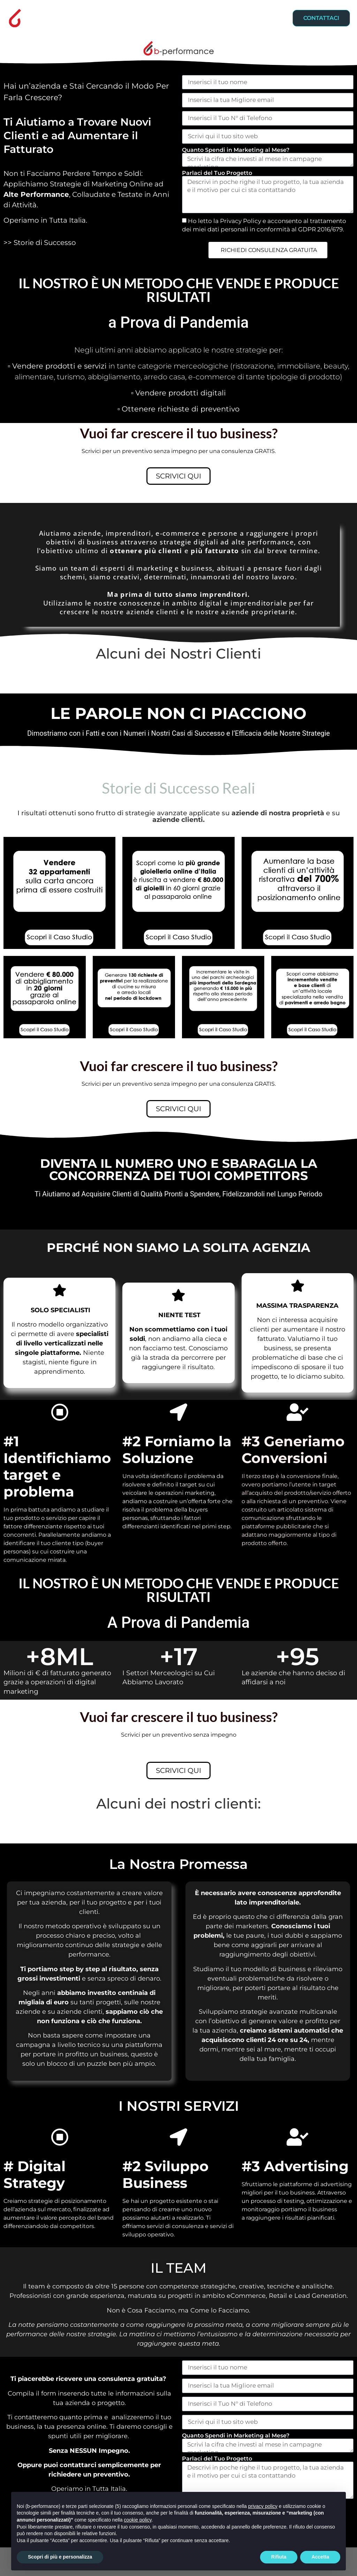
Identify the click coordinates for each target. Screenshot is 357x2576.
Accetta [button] (320, 2557)
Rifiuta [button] (279, 2557)
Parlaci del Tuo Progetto (217, 173)
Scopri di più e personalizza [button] (60, 2557)
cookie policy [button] (137, 2520)
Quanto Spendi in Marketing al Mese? (235, 150)
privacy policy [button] (263, 2506)
